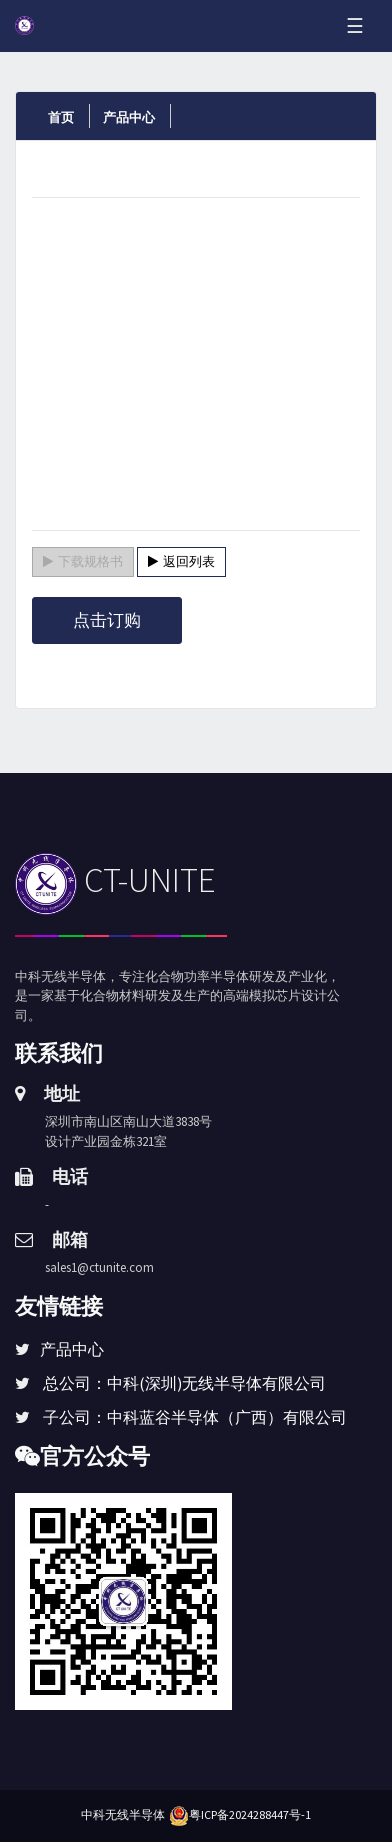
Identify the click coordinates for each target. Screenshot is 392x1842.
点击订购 (107, 620)
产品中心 (129, 117)
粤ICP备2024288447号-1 (250, 1814)
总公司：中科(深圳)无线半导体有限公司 (184, 1383)
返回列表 (181, 561)
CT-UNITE (115, 880)
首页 (61, 117)
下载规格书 (83, 561)
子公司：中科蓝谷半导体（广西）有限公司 (195, 1417)
